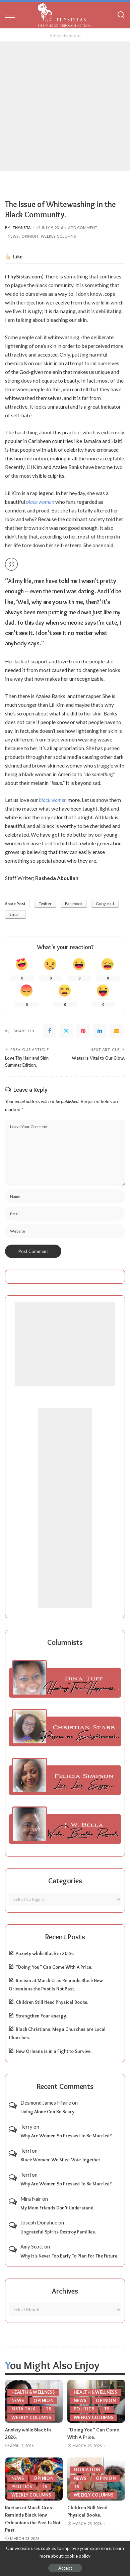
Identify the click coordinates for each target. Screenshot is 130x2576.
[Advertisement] (65, 106)
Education (87, 2469)
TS (48, 2408)
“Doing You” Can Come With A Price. (54, 1967)
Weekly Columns (58, 236)
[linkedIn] (100, 1031)
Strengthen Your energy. (41, 2016)
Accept (65, 2568)
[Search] (121, 15)
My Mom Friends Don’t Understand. (57, 2208)
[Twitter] (66, 1031)
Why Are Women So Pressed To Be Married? (66, 2136)
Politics (84, 2408)
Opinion (29, 236)
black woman (40, 502)
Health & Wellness (33, 2392)
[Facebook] (49, 1031)
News (13, 236)
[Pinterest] (83, 1031)
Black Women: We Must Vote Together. (61, 2160)
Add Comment (82, 227)
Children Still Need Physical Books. (52, 2002)
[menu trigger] (13, 15)
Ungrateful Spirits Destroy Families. (58, 2232)
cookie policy (77, 2556)
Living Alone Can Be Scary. (47, 2112)
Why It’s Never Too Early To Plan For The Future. (69, 2256)
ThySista (21, 227)
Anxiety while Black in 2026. (45, 1953)
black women (53, 800)
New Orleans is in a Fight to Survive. (53, 2051)
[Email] (116, 1031)
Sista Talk (23, 2408)
